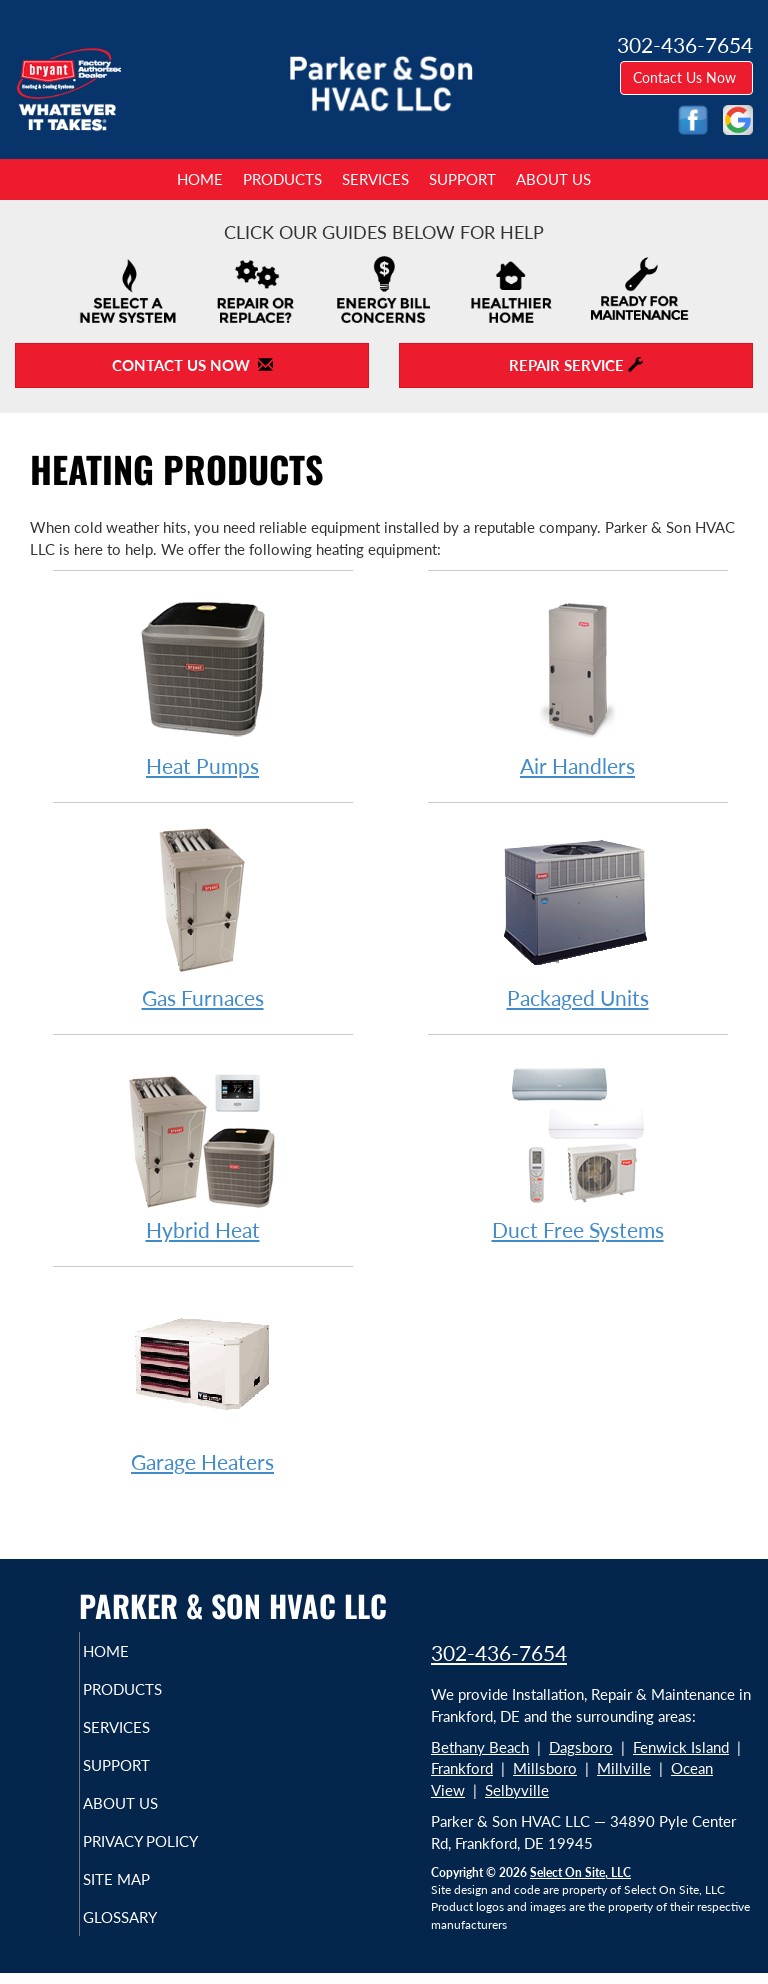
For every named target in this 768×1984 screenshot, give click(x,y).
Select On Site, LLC (580, 1872)
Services (375, 179)
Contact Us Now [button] (686, 77)
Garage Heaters (203, 1380)
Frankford (462, 1768)
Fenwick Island (681, 1747)
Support (462, 179)
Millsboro (545, 1768)
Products (282, 179)
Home (200, 179)
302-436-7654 (499, 1652)
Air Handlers (578, 684)
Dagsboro (581, 1747)
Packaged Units (578, 916)
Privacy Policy (124, 1850)
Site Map (143, 1897)
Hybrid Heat (203, 1148)
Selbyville (517, 1790)
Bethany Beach (480, 1747)
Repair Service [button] (576, 365)
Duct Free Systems (578, 1148)
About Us (553, 179)
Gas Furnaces (203, 916)
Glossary (147, 1935)
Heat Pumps (203, 684)
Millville (624, 1768)
